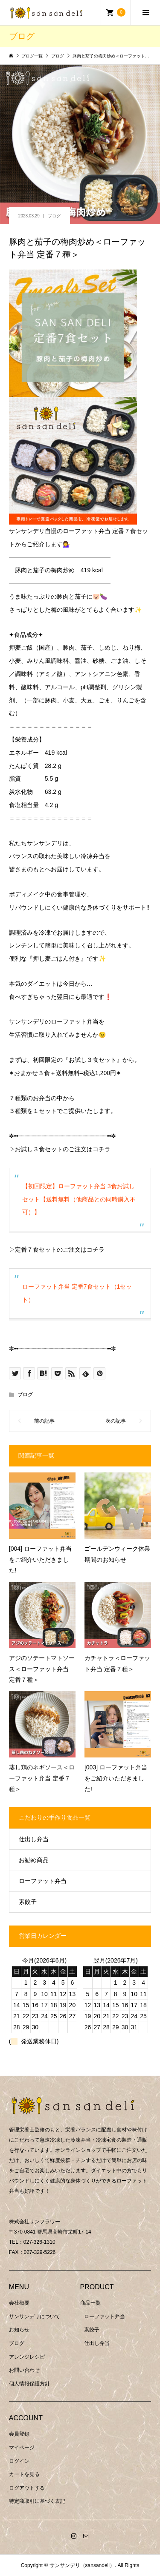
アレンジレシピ (27, 2357)
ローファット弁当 (43, 1880)
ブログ (54, 216)
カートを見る (24, 2474)
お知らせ (19, 2330)
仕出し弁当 (34, 1839)
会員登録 (19, 2434)
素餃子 (28, 1901)
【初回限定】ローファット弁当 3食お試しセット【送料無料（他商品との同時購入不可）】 (79, 1199)
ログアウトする (27, 2488)
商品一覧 (90, 2303)
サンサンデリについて (34, 2316)
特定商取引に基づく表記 (37, 2501)
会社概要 (19, 2303)
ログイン (19, 2461)
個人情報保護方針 (29, 2384)
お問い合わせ (24, 2370)
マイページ (22, 2447)
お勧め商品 (34, 1860)
